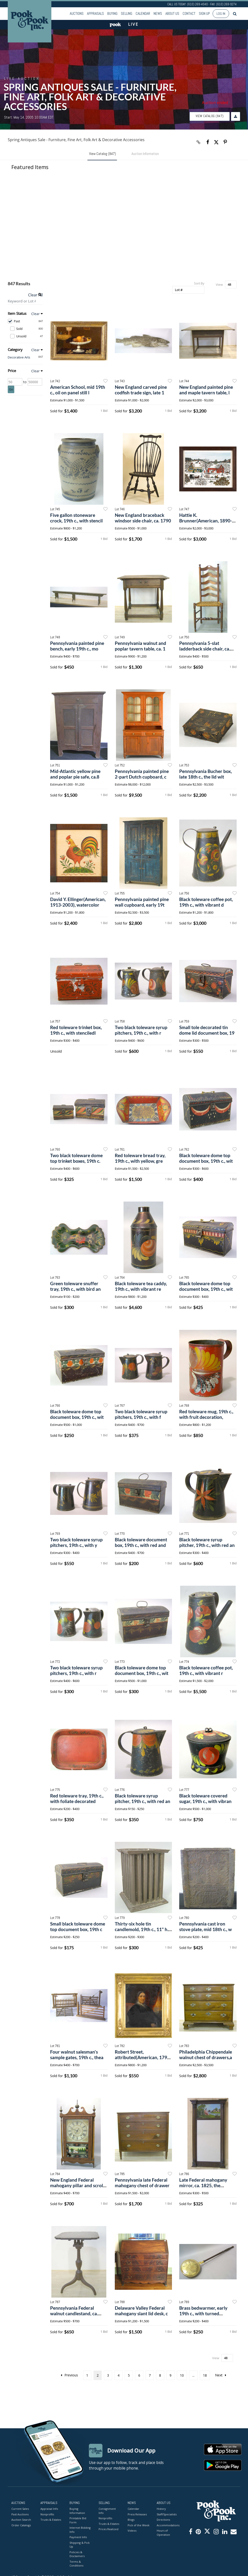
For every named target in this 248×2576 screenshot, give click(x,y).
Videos (132, 2530)
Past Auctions (20, 2514)
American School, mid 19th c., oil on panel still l (77, 389)
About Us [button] (172, 13)
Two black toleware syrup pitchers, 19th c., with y (76, 1542)
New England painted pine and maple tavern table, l (206, 389)
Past (25, 321)
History (161, 2509)
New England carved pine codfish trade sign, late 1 (141, 389)
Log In (221, 13)
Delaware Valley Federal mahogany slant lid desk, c (141, 2310)
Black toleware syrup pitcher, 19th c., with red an (207, 1542)
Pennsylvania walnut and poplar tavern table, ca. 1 (140, 645)
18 (205, 2375)
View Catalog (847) (210, 116)
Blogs (131, 2519)
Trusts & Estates (50, 2519)
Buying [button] (112, 13)
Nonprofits (47, 2514)
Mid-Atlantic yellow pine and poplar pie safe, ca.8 (75, 774)
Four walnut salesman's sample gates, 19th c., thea (76, 2054)
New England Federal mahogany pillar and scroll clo (77, 2185)
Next (220, 2375)
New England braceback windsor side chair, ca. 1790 (143, 517)
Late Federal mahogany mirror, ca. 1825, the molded (203, 2185)
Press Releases (137, 2514)
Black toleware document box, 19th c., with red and (141, 1542)
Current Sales (20, 2509)
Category (15, 349)
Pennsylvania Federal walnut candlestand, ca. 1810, (74, 2313)
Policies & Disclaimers (77, 2554)
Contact (189, 13)
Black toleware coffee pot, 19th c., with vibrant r (206, 1670)
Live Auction (22, 78)
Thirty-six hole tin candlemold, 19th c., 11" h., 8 (142, 1929)
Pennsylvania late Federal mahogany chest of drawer (142, 2182)
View (219, 284)
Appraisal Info (49, 2509)
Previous (69, 2375)
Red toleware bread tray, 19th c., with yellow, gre (140, 1158)
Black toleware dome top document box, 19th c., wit (206, 1158)
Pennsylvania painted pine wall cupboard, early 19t (142, 902)
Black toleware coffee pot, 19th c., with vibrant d (206, 902)
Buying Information (77, 2511)
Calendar (143, 13)
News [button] (158, 13)
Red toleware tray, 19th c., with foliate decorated (76, 1798)
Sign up (204, 13)
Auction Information (145, 153)
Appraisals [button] (95, 13)
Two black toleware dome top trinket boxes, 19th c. (76, 1158)
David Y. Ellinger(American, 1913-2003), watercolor (78, 902)
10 (182, 2375)
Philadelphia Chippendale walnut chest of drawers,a (205, 2054)
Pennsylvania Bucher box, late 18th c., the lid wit (205, 774)
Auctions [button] (77, 13)
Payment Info (78, 2537)
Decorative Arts (19, 357)
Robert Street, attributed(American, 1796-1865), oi (143, 2057)
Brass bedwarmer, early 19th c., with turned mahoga (203, 2313)
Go (11, 389)
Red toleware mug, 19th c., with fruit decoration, (206, 1414)
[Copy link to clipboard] (199, 142)
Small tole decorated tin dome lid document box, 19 (206, 1030)
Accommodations (167, 2525)
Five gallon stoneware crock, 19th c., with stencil (76, 517)
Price (12, 370)
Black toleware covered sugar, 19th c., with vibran (205, 1798)
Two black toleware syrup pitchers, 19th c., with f (141, 1414)
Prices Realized (108, 2529)
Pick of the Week (138, 2525)
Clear (35, 313)
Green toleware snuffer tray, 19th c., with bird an (75, 1286)
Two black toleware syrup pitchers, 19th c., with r (141, 1030)
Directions (163, 2519)
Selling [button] (126, 13)
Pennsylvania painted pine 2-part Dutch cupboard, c (142, 774)
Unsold (26, 336)
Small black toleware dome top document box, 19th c (77, 1926)
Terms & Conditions (76, 2563)
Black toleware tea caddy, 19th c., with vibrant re (141, 1286)
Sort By (199, 283)
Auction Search (21, 2519)
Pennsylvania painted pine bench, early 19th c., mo (77, 645)
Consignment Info (107, 2511)
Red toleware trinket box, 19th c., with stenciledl (76, 1030)
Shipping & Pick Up (80, 2544)
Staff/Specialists (167, 2514)
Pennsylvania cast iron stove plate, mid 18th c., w (205, 1926)
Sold (26, 328)
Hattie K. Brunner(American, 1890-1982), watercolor (205, 520)
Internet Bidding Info (80, 2530)
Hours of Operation (163, 2532)
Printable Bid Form (78, 2520)
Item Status (17, 313)
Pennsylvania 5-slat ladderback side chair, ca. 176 (204, 648)
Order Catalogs (21, 2525)
